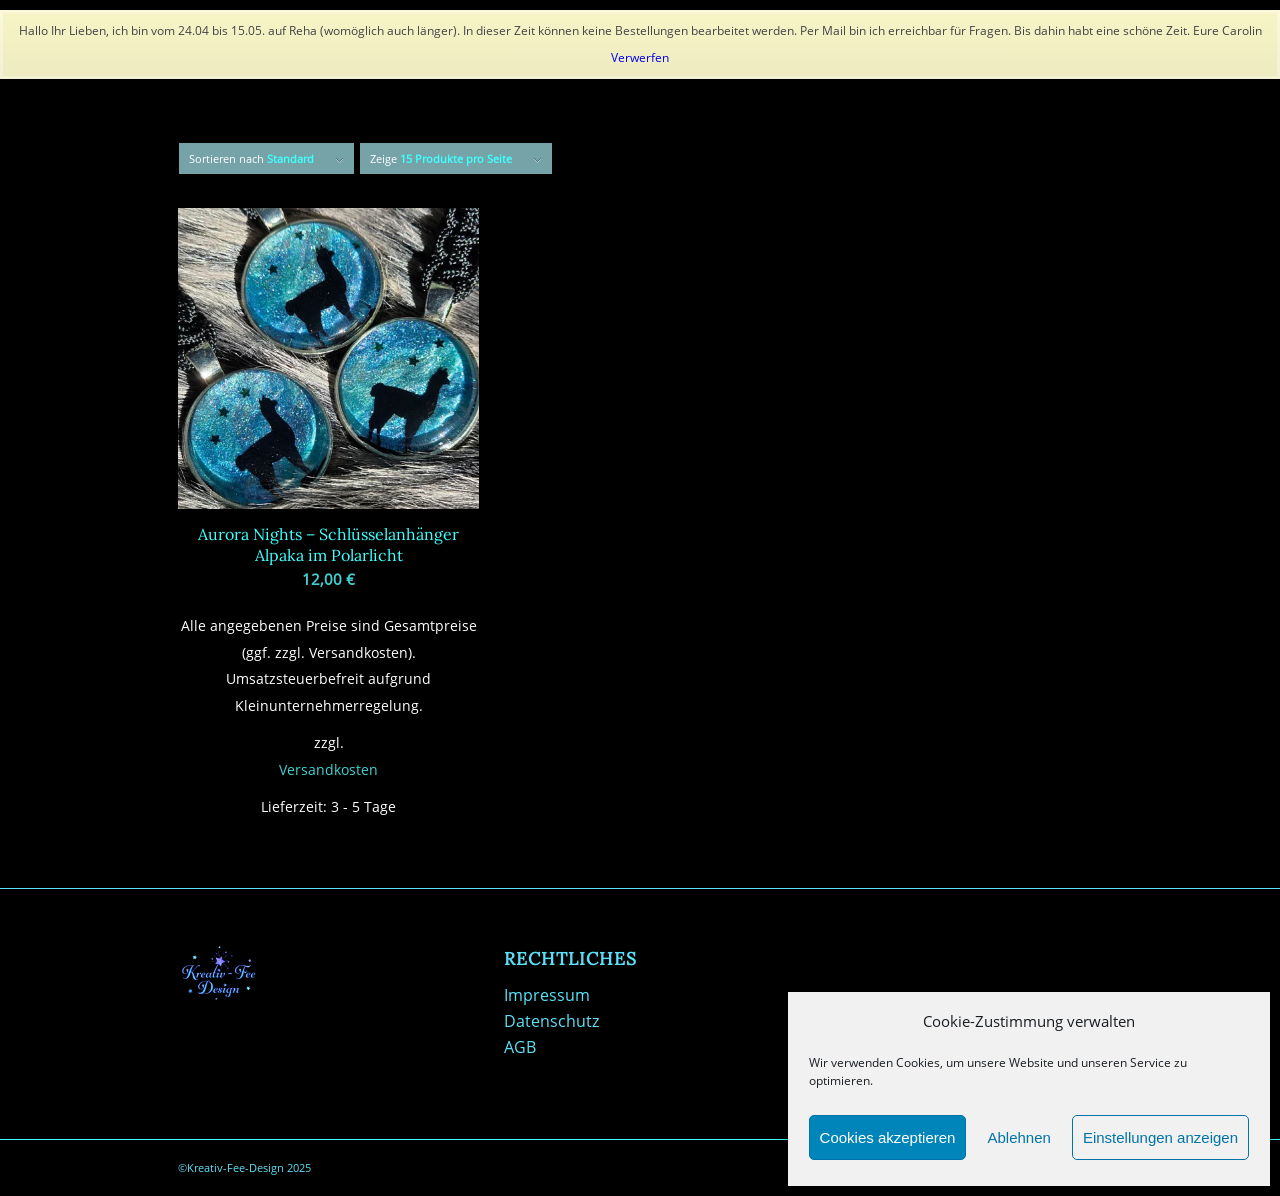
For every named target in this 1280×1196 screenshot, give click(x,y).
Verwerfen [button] (640, 57)
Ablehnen (1018, 1137)
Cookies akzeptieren (888, 1137)
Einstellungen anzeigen (1160, 1137)
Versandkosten (328, 769)
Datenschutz (551, 1021)
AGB (520, 1047)
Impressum (547, 995)
